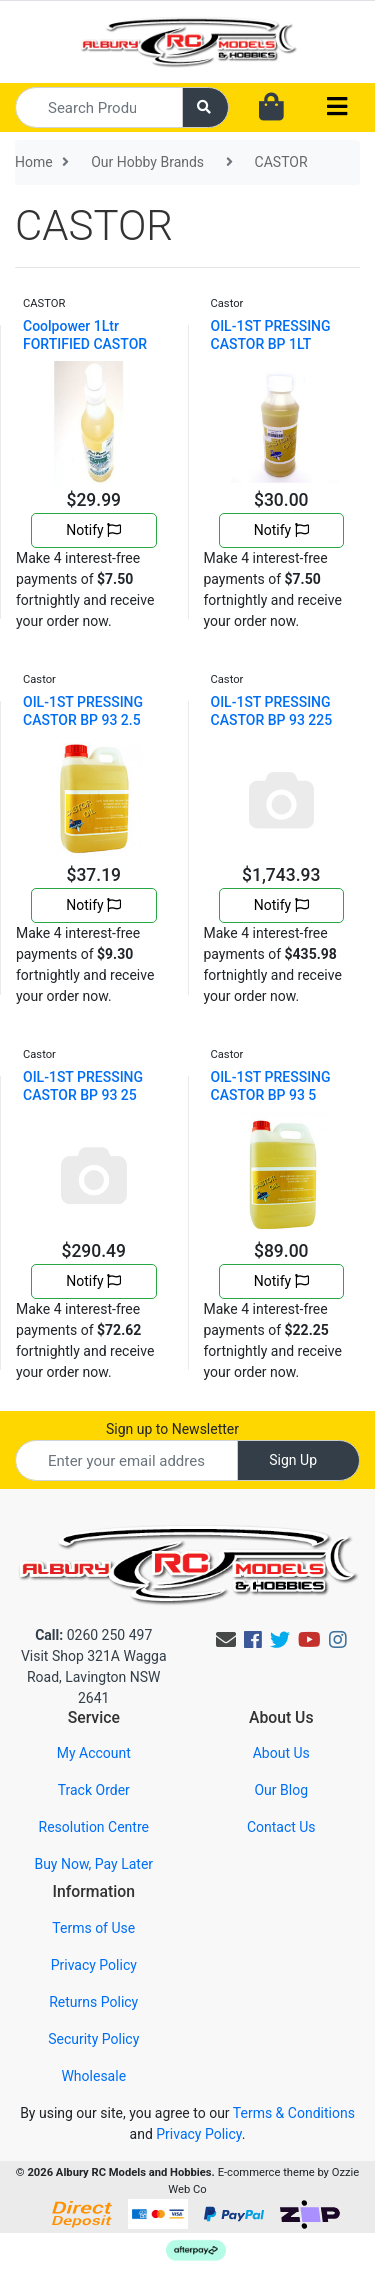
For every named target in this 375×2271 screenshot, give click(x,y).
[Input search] (99, 107)
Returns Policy (93, 2002)
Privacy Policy (94, 1965)
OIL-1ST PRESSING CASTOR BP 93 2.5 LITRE (83, 720)
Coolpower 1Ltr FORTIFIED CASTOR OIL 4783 (85, 344)
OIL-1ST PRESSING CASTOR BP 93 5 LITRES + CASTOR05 (275, 1095)
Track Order (94, 1790)
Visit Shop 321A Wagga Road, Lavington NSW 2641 (94, 1677)
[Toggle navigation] (337, 107)
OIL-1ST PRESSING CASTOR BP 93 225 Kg (272, 720)
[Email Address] (126, 1460)
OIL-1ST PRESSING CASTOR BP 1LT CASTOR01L (271, 344)
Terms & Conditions (294, 2113)
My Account (94, 1753)
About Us (281, 1753)
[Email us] (226, 1640)
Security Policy (93, 2039)
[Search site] (206, 107)
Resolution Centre (94, 1827)
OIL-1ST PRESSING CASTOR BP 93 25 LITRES (83, 1095)
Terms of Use (93, 1928)
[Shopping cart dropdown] (271, 108)
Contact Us (281, 1827)
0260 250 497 (93, 1635)
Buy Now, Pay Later (93, 1864)
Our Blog (281, 1790)
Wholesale (93, 2076)
